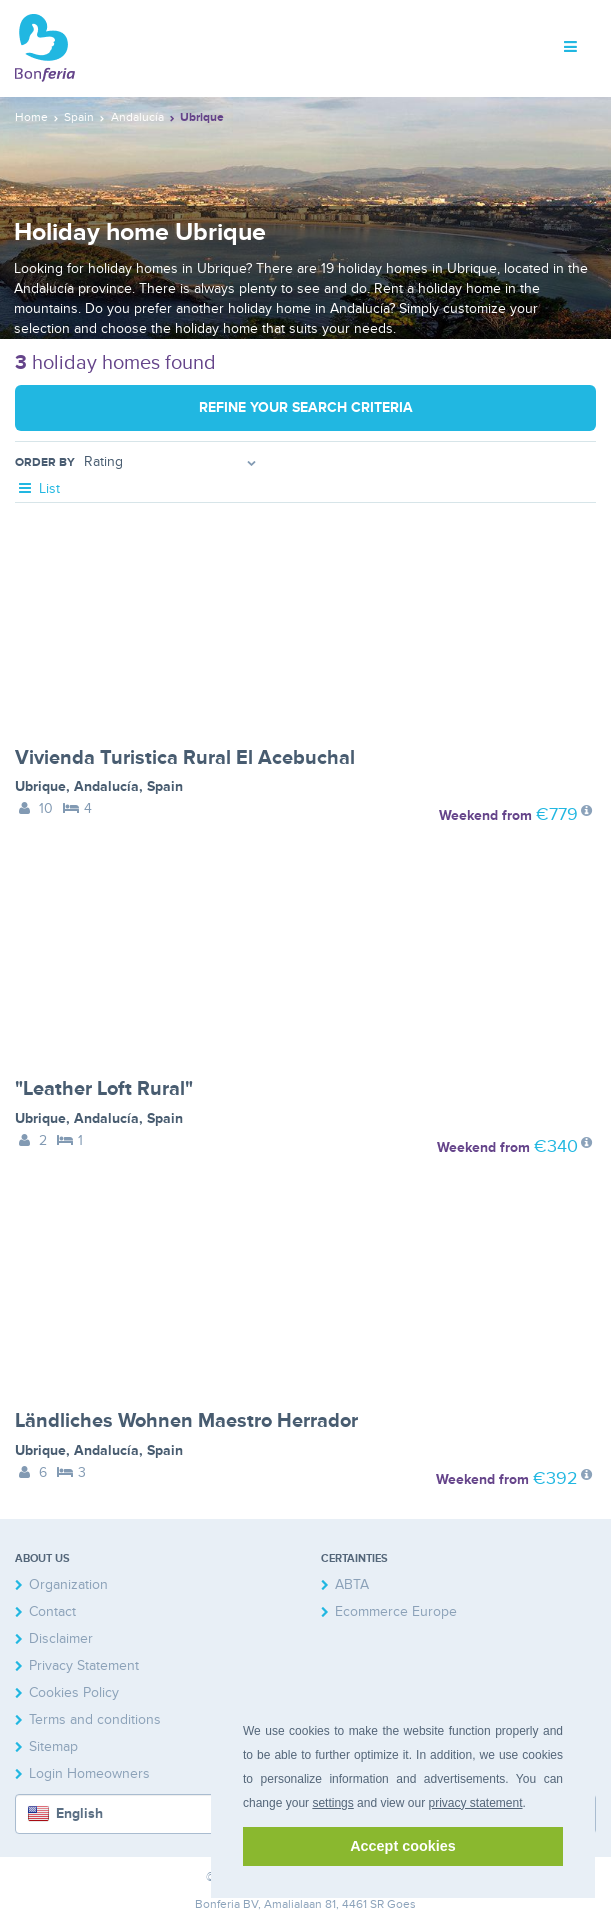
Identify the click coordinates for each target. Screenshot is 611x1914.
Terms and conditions (95, 1719)
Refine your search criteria (306, 407)
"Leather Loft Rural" (104, 1089)
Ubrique (40, 786)
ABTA (352, 1584)
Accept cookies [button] (403, 1846)
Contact (52, 1611)
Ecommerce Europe (396, 1611)
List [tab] (37, 488)
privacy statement (475, 1803)
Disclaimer (61, 1638)
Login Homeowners (89, 1773)
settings (332, 1803)
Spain (165, 786)
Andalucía (106, 786)
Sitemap (53, 1746)
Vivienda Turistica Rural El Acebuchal (185, 758)
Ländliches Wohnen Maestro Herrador (186, 1421)
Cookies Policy (74, 1692)
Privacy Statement (84, 1665)
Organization (68, 1584)
